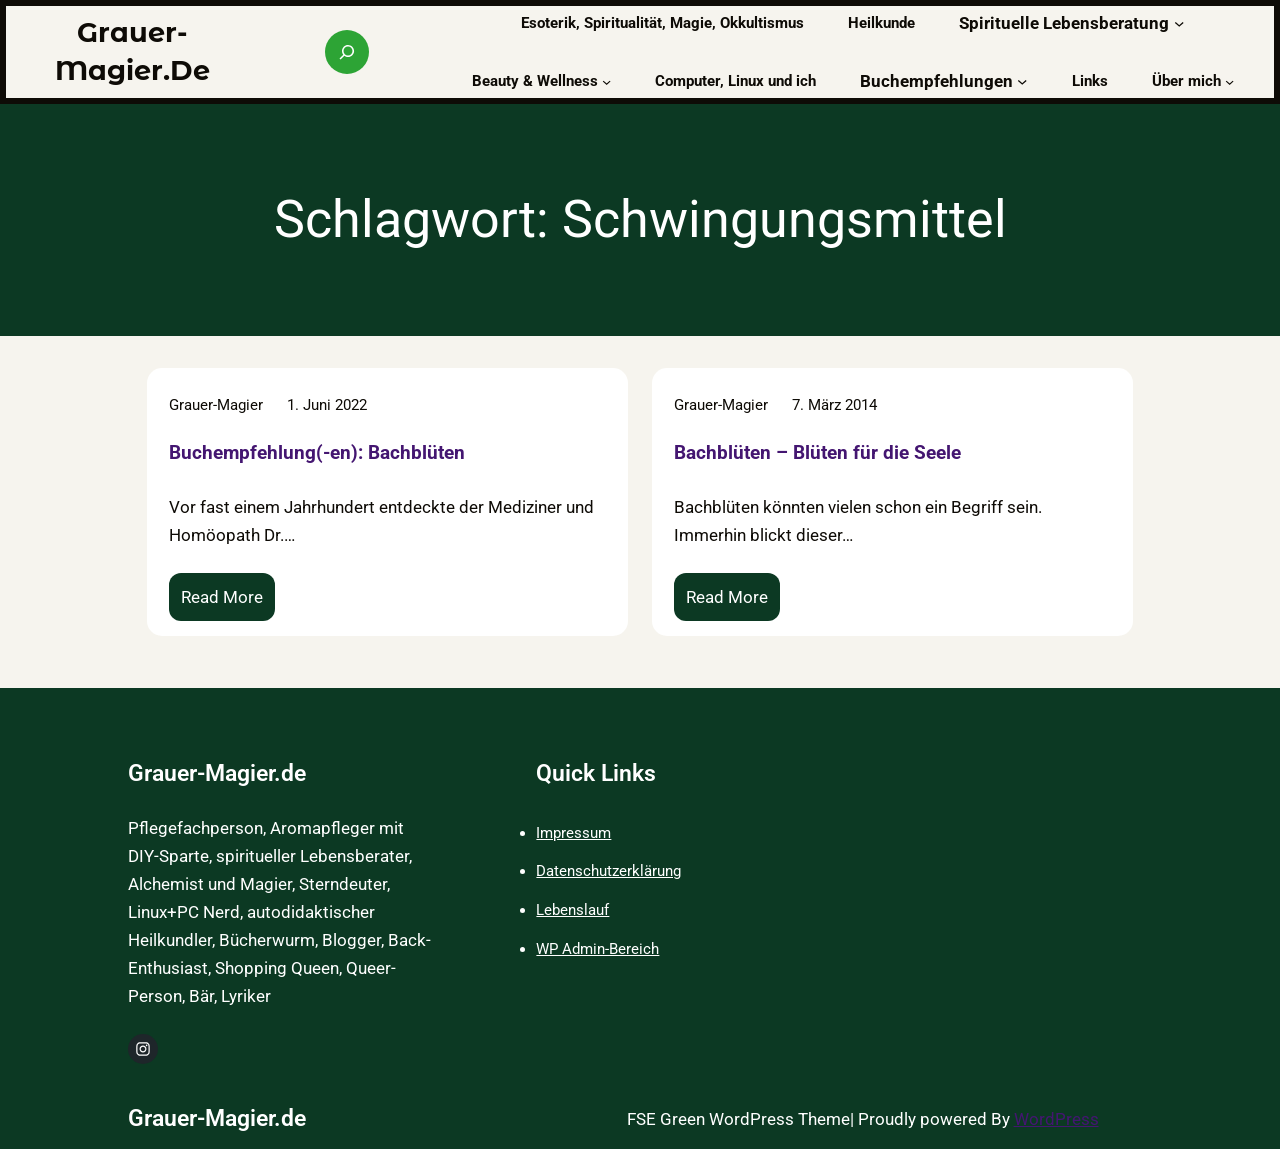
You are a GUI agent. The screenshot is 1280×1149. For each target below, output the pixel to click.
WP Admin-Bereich (597, 949)
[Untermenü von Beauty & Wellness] (606, 80)
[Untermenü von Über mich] (1229, 80)
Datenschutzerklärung (608, 871)
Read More (228, 601)
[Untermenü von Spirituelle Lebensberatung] (1179, 23)
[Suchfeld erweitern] (347, 52)
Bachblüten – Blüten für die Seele (817, 452)
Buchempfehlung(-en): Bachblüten (317, 452)
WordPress (1056, 1119)
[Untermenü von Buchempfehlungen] (1022, 81)
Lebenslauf (572, 910)
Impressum (573, 833)
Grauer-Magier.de (217, 773)
